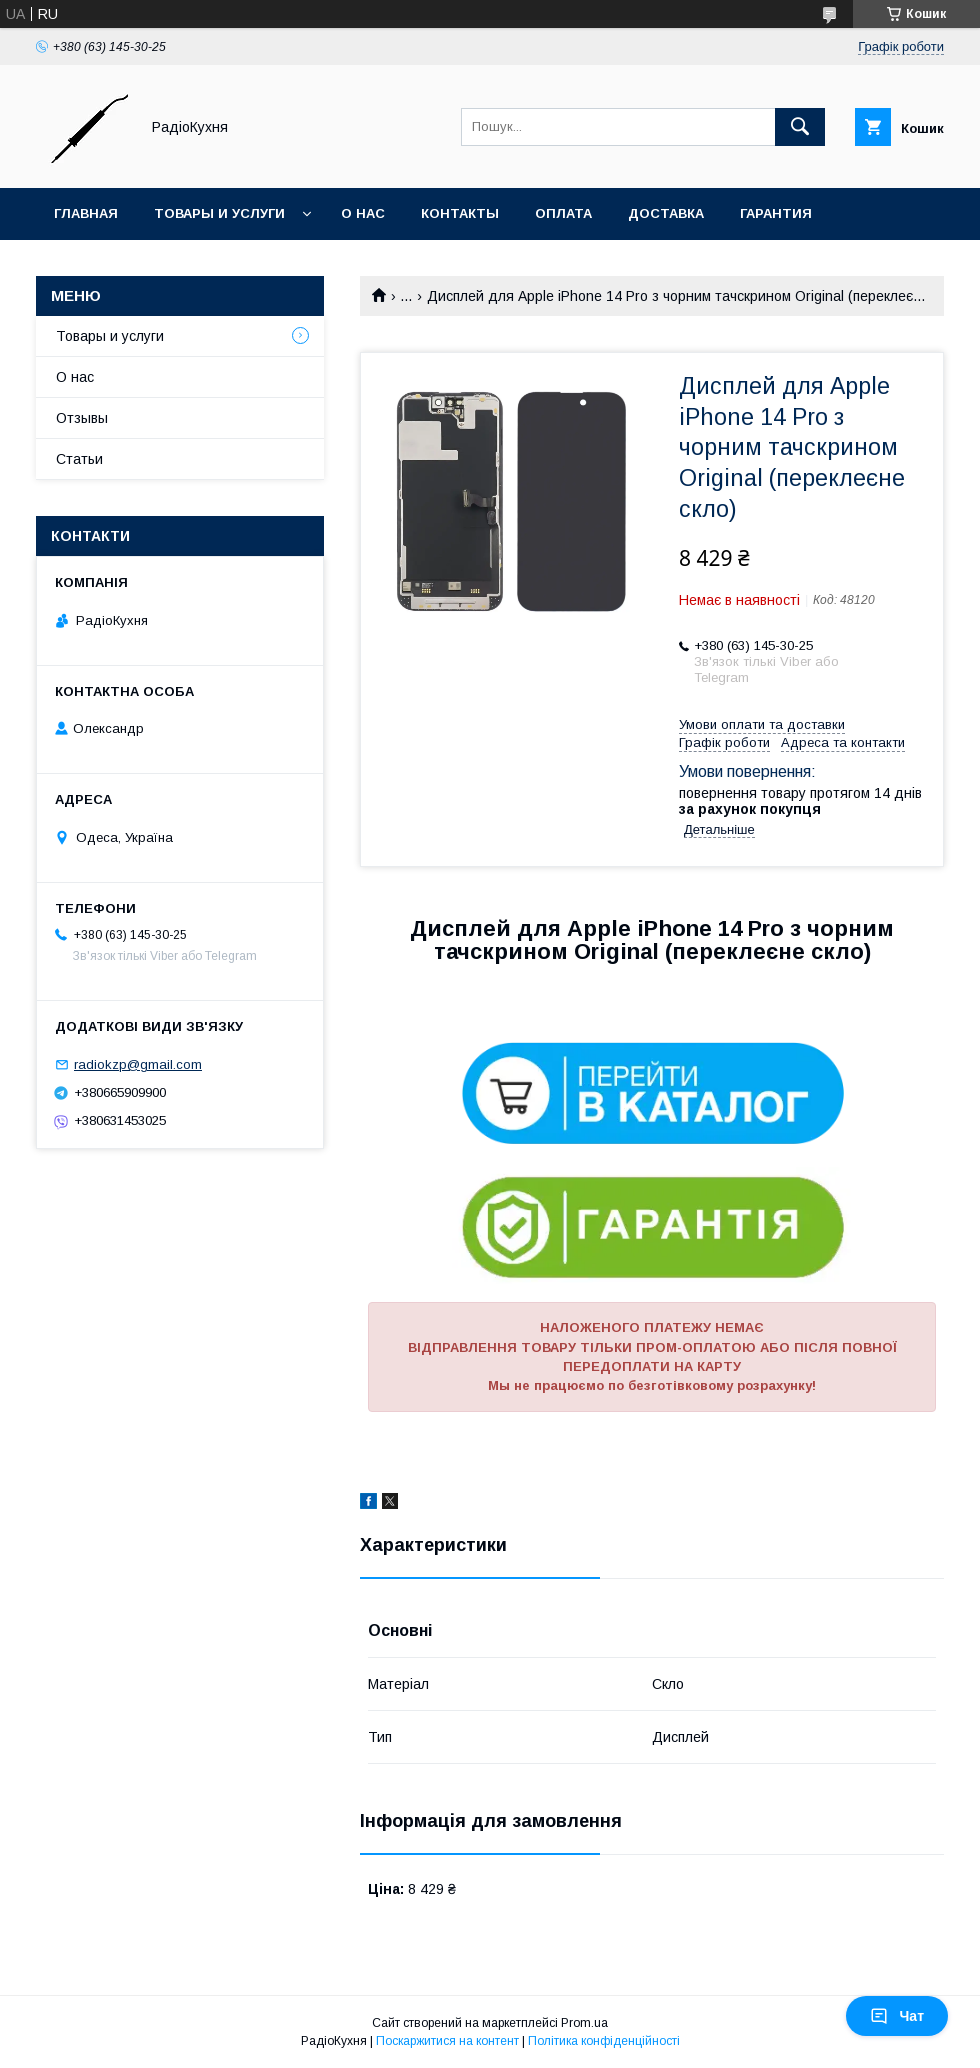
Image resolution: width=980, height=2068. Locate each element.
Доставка (666, 213)
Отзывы (82, 418)
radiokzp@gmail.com (138, 1064)
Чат (897, 2016)
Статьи (79, 459)
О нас (363, 213)
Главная (86, 213)
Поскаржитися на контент (447, 2041)
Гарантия (776, 213)
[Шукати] (800, 127)
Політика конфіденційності (604, 2041)
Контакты (460, 213)
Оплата (563, 213)
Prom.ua (584, 2023)
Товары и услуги (219, 213)
